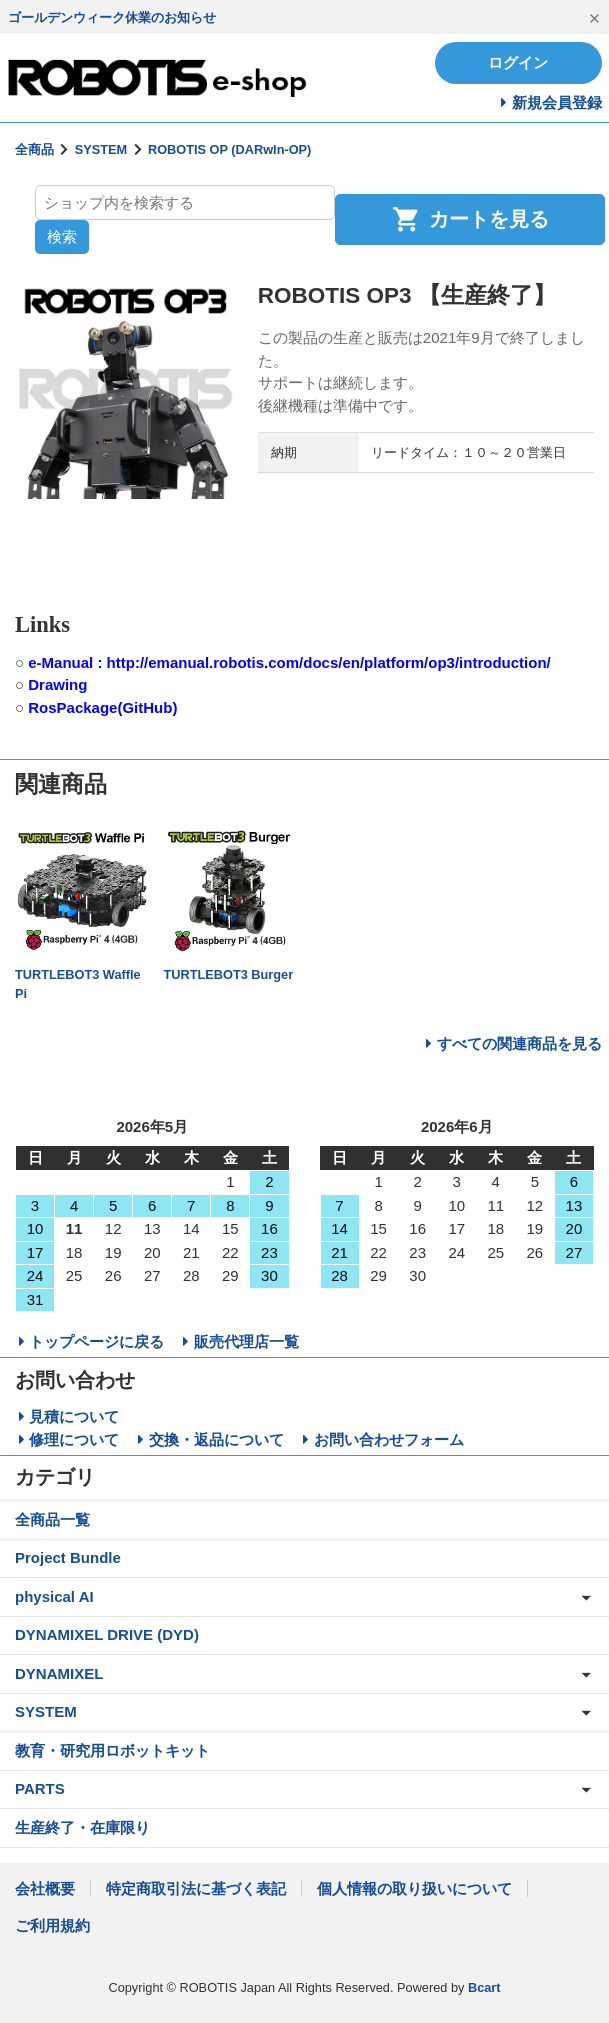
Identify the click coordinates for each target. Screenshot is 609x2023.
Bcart (484, 1987)
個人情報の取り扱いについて (414, 1888)
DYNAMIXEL (59, 1673)
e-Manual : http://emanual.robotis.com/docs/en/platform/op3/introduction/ (289, 662)
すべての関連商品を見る (519, 1043)
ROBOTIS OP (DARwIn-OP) (229, 149)
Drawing (57, 684)
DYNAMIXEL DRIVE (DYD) (107, 1634)
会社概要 (45, 1888)
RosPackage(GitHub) (102, 707)
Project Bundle (68, 1557)
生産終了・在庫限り (82, 1827)
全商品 (34, 149)
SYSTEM (101, 149)
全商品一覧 (52, 1519)
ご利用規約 (52, 1925)
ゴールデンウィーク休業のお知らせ (112, 17)
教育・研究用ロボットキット (112, 1750)
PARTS (40, 1788)
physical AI (54, 1596)
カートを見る (470, 219)
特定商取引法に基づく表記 (196, 1888)
